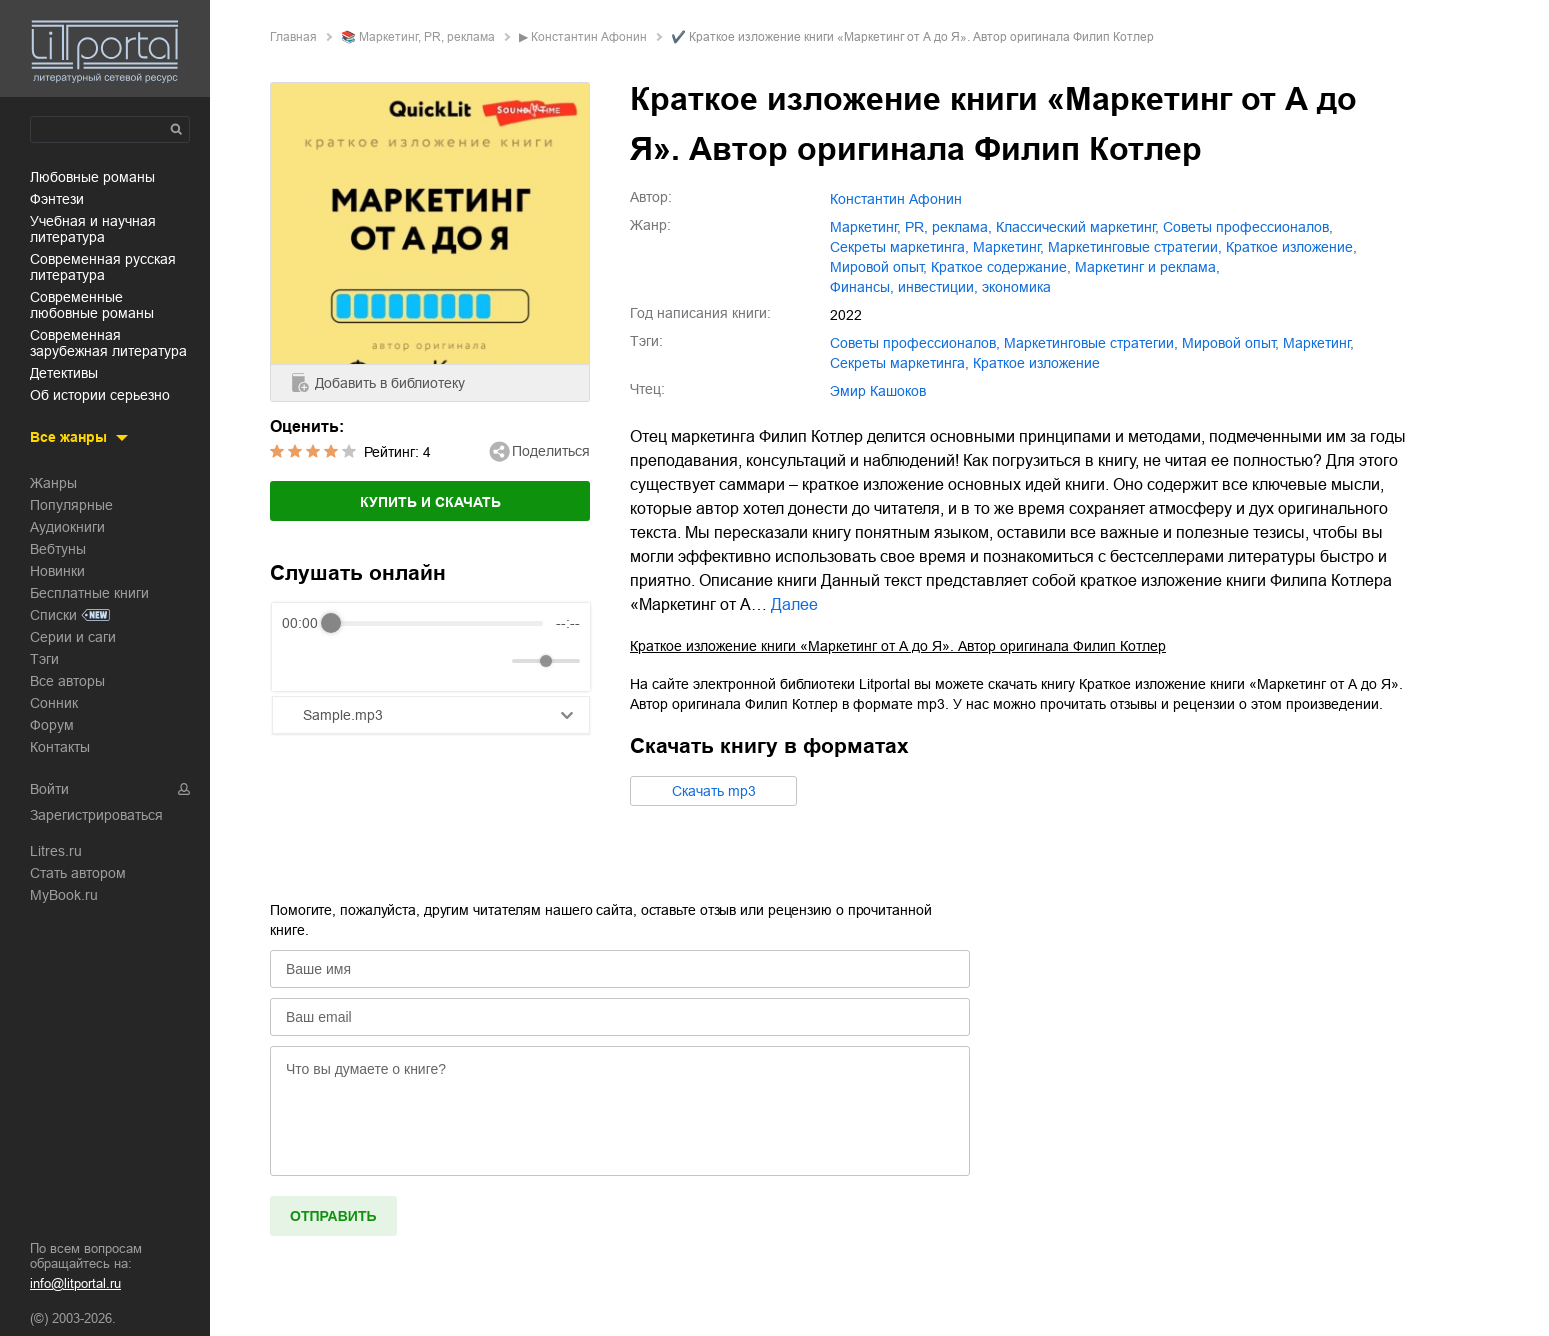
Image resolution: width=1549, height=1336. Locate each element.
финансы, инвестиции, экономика (940, 287)
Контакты (60, 747)
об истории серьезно (100, 395)
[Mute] (493, 661)
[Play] (346, 661)
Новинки (57, 571)
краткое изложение (1036, 363)
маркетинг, (1008, 247)
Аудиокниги (67, 527)
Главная (293, 37)
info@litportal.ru (75, 1283)
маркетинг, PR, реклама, (911, 227)
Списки (53, 615)
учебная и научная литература (93, 229)
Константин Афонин (589, 37)
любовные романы (92, 177)
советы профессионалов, (1248, 227)
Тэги (44, 659)
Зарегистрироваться (96, 815)
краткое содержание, (1001, 267)
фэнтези (57, 199)
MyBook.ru (64, 895)
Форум (52, 725)
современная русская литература (103, 267)
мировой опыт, (878, 267)
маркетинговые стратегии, (1135, 247)
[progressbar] (437, 623)
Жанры (53, 483)
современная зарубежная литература (108, 343)
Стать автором (78, 873)
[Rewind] (302, 661)
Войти (49, 789)
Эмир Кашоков (878, 391)
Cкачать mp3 (714, 791)
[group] (431, 647)
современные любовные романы (92, 305)
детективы (64, 373)
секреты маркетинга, (899, 247)
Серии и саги (73, 637)
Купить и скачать (430, 502)
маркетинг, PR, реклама (427, 37)
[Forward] (389, 661)
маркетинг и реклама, (1147, 267)
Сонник (54, 703)
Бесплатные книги (89, 593)
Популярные (71, 505)
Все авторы (67, 681)
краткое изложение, (1291, 247)
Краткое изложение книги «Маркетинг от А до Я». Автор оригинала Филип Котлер (898, 646)
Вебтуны (58, 549)
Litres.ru (56, 851)
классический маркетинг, (1077, 227)
